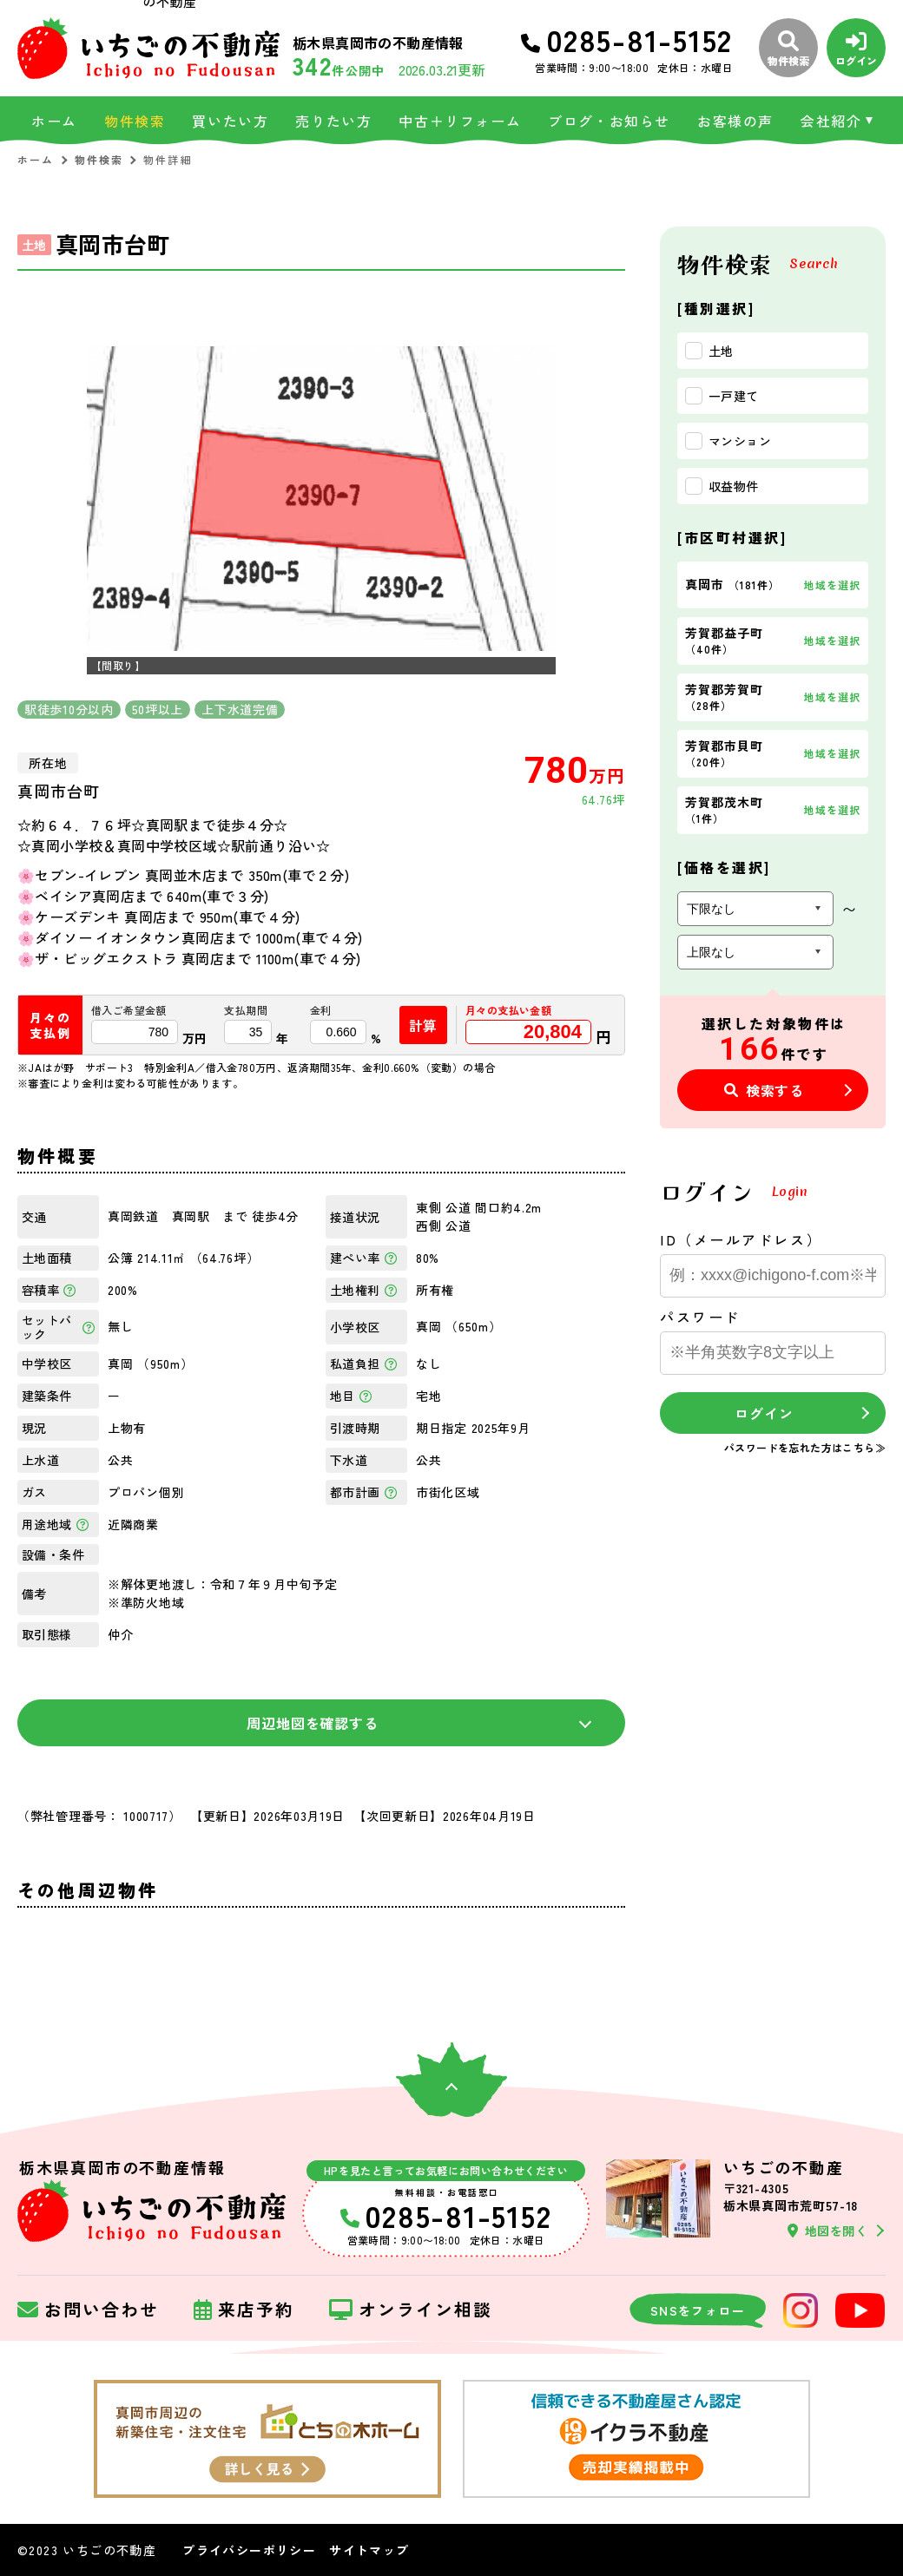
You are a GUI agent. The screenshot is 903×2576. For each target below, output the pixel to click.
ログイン (764, 1413)
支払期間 (245, 1010)
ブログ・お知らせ (609, 120)
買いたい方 (230, 120)
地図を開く (827, 2230)
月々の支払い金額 (508, 1010)
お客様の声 (735, 120)
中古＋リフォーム (460, 120)
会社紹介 (831, 120)
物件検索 (134, 120)
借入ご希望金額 (129, 1010)
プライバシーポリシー (249, 2550)
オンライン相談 (410, 2310)
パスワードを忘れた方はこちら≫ (805, 1447)
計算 (423, 1025)
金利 (321, 1010)
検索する (764, 1090)
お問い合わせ (88, 2310)
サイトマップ (369, 2550)
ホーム (54, 120)
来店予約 (244, 2310)
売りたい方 (333, 120)
